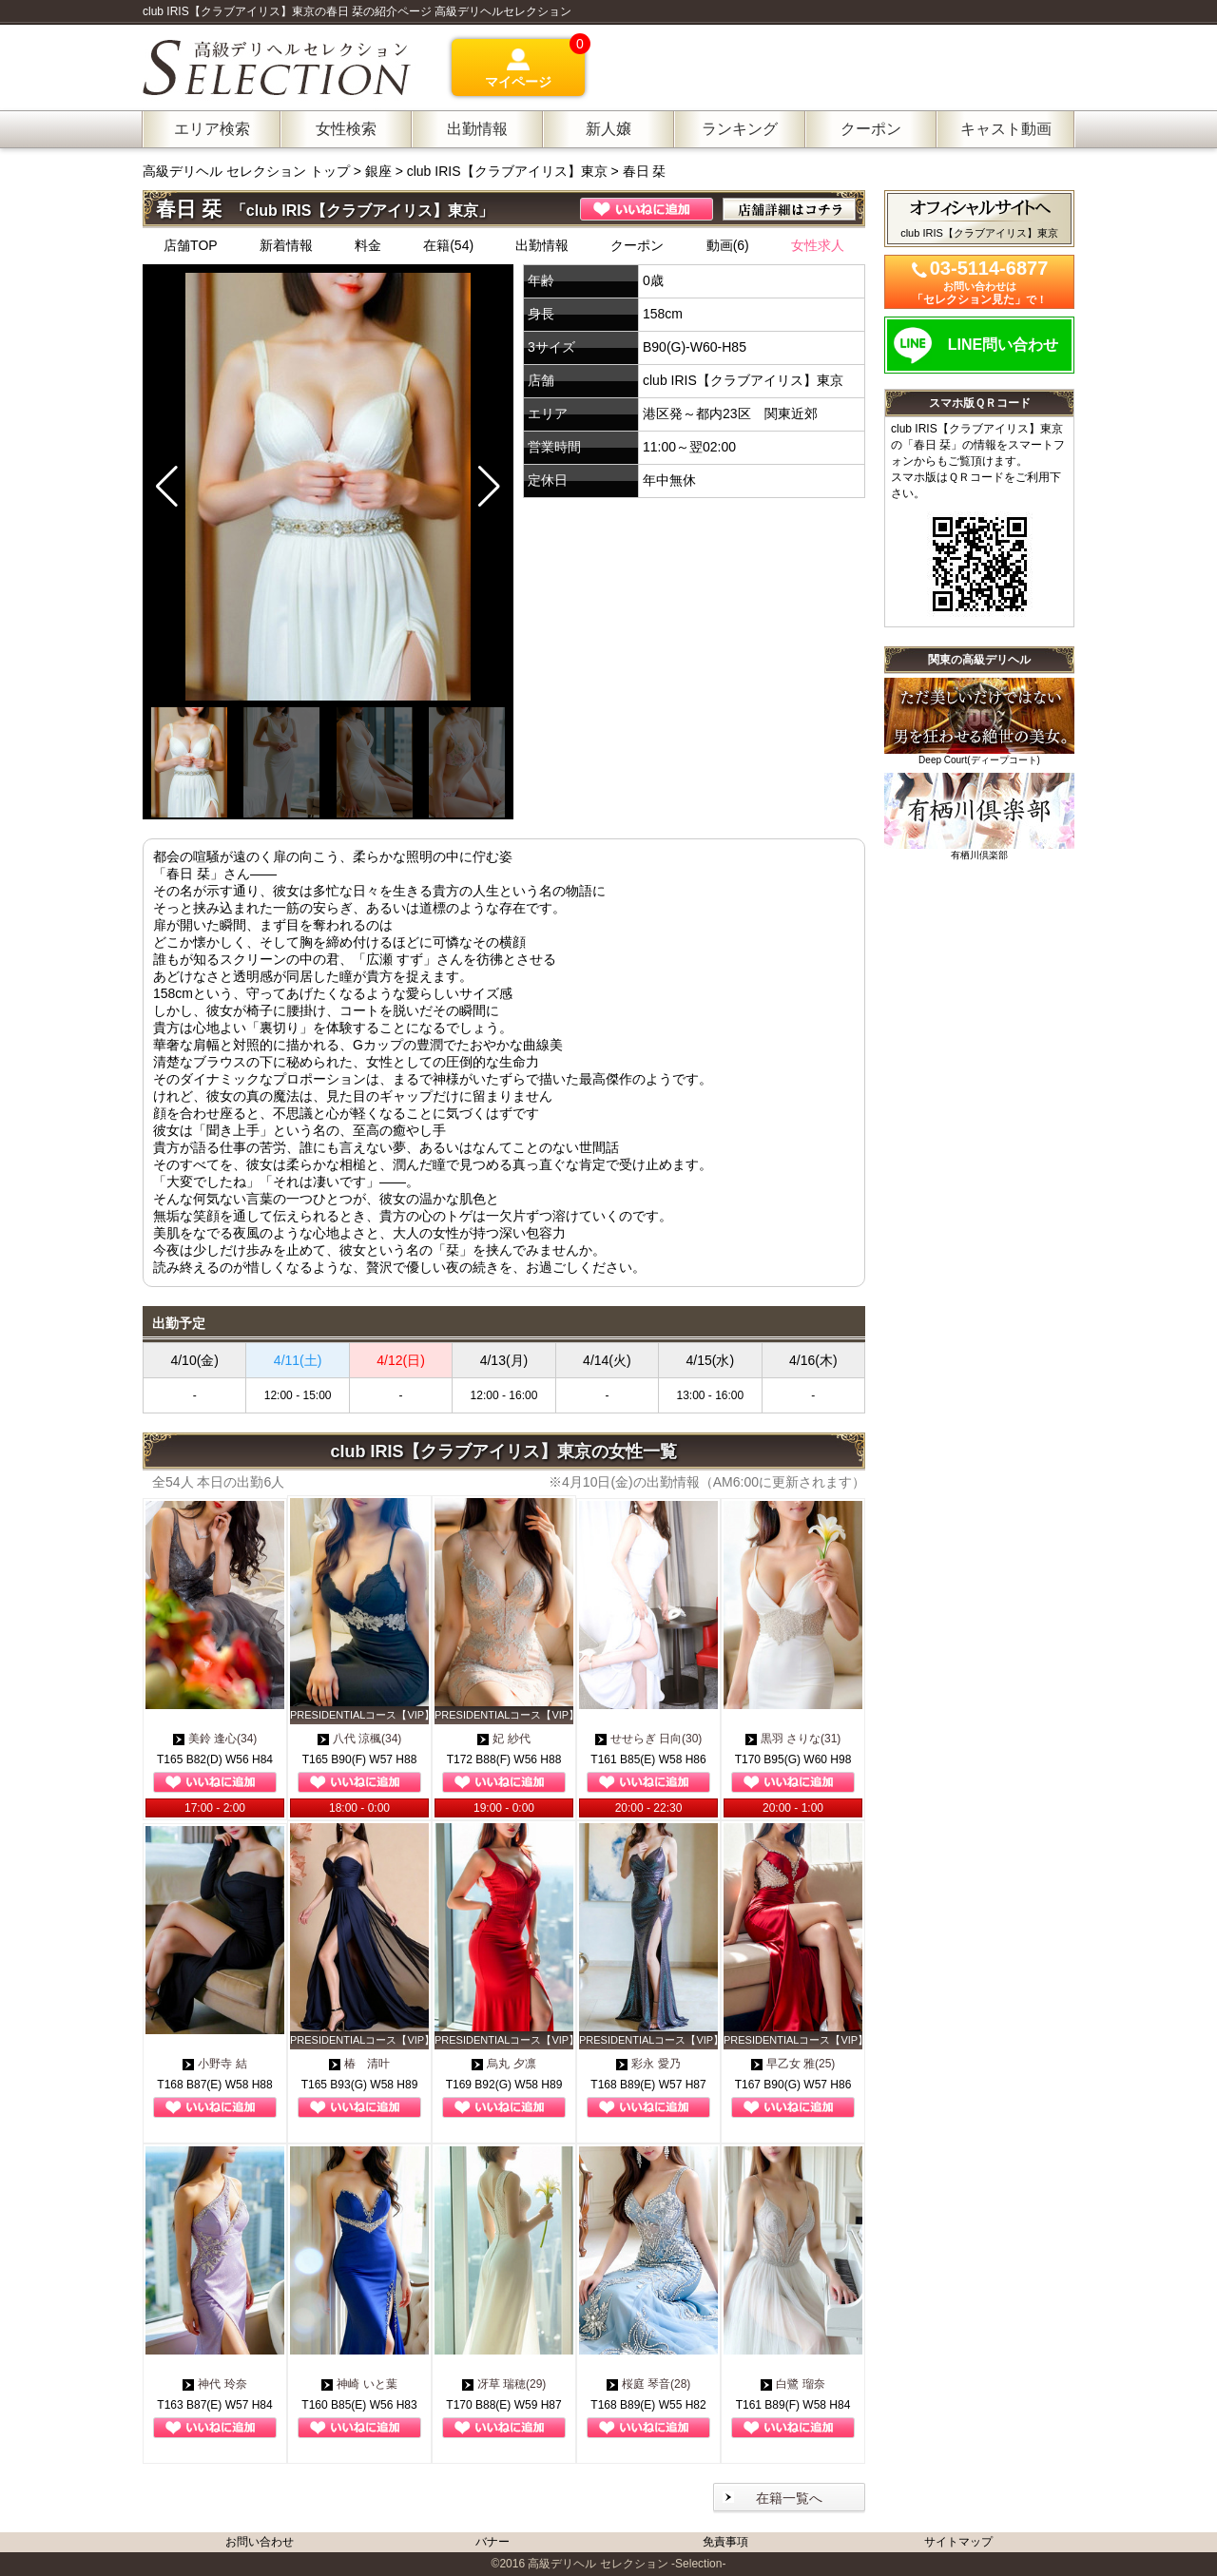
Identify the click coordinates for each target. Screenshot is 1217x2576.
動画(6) (727, 245)
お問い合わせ (259, 2541)
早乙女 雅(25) (793, 2063)
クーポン (637, 245)
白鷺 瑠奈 (792, 2384)
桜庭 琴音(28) (649, 2384)
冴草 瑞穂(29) (504, 2384)
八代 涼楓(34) (360, 1738)
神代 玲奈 (214, 2384)
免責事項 (725, 2541)
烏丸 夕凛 (503, 2063)
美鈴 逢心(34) (215, 1738)
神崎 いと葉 (358, 2384)
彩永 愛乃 (648, 2063)
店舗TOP (191, 245)
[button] (489, 487)
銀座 (378, 171)
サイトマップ (958, 2541)
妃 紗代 (503, 1738)
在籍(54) (448, 245)
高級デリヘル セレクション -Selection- (626, 2563)
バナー (492, 2541)
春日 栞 (644, 171)
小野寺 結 (214, 2063)
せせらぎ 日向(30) (649, 1738)
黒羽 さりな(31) (793, 1738)
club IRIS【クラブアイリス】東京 (507, 171)
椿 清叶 (359, 2063)
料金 (368, 245)
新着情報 (286, 245)
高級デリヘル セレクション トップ (248, 171)
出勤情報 (542, 245)
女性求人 (817, 245)
